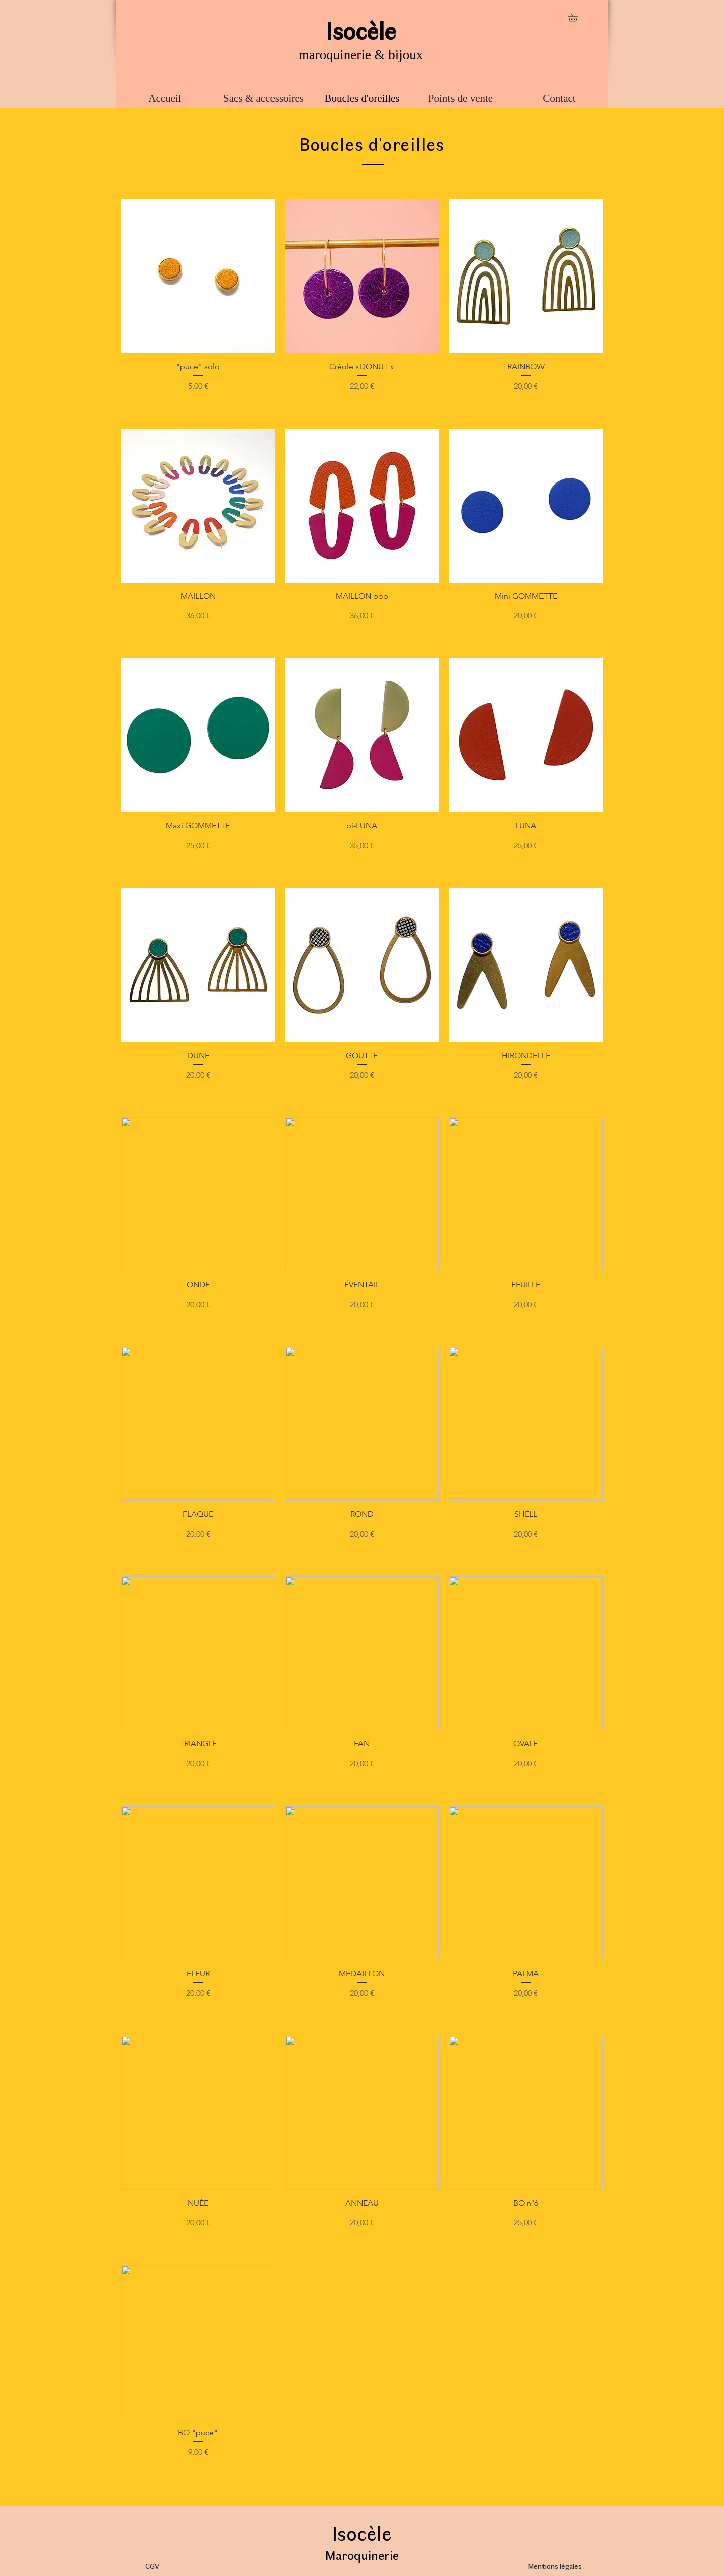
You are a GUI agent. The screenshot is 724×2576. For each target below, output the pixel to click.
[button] (576, 17)
